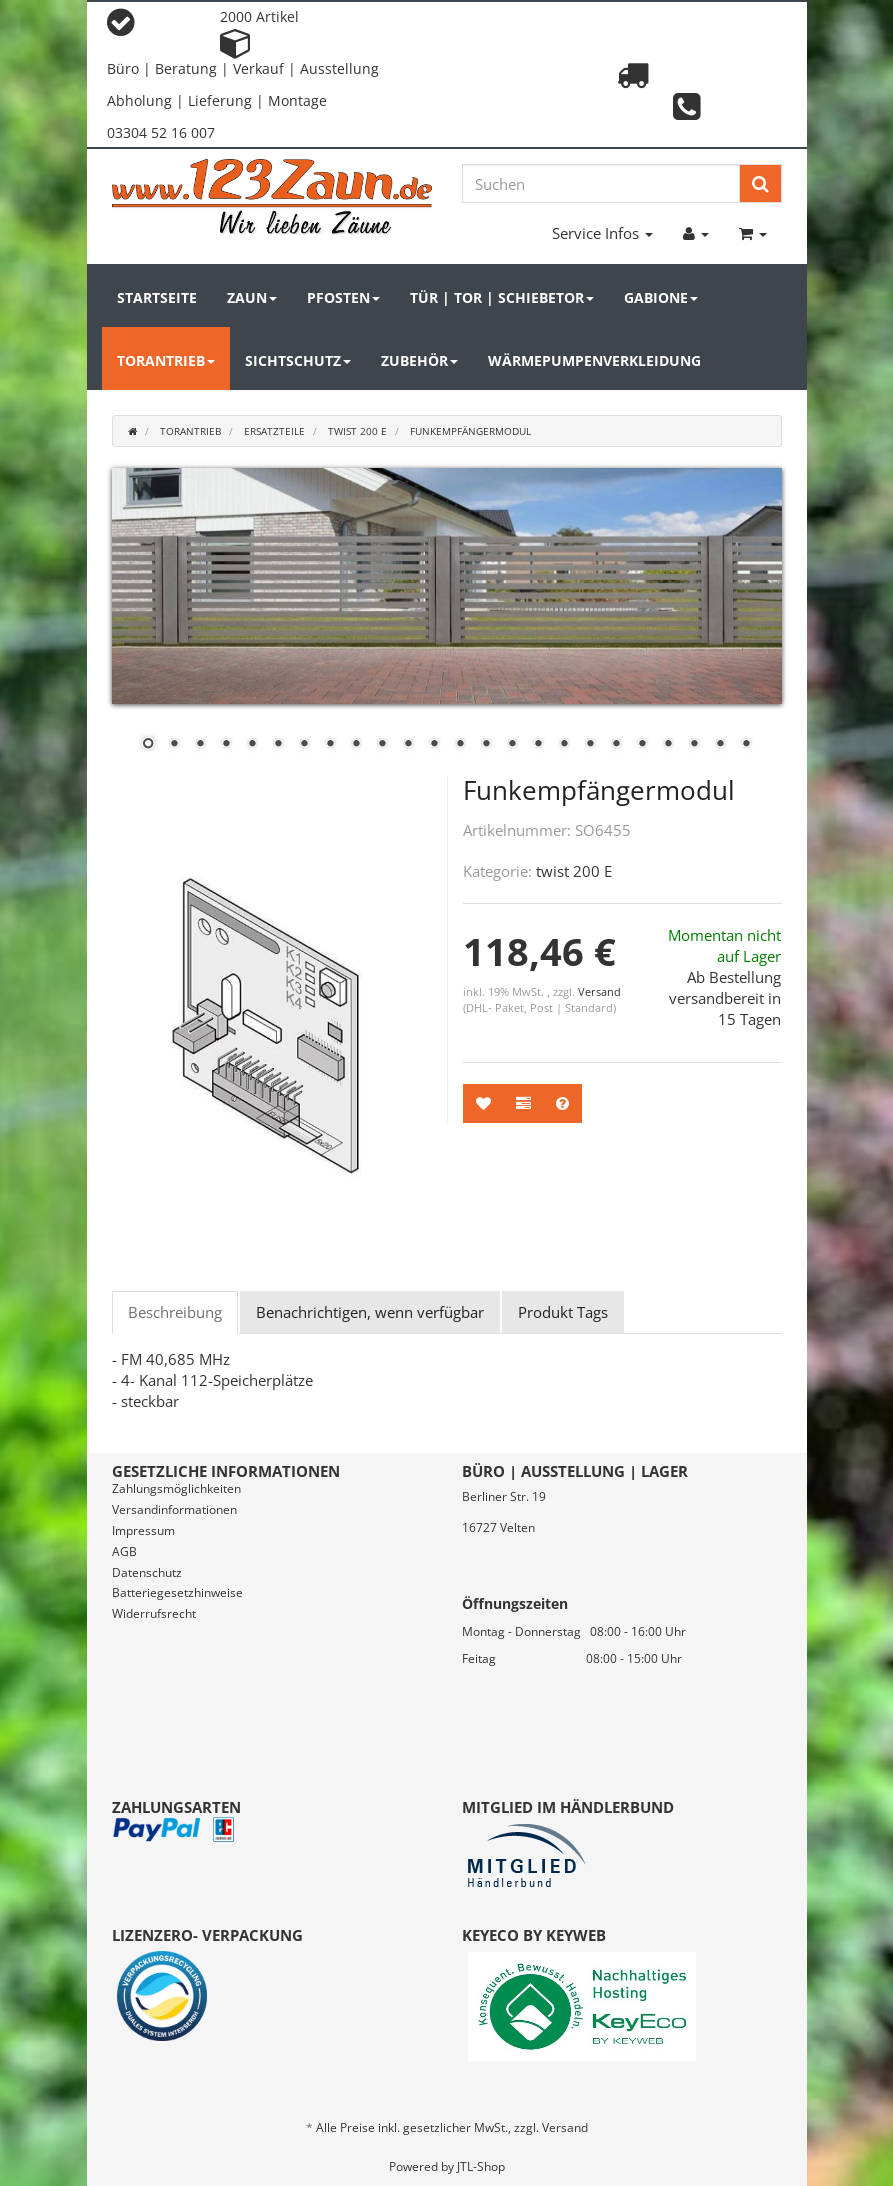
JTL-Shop (481, 2166)
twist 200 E (574, 871)
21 (668, 745)
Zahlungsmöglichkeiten (176, 1488)
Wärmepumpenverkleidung (594, 360)
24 (746, 745)
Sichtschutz (298, 360)
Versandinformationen (174, 1509)
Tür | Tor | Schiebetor (502, 297)
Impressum (143, 1530)
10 (382, 745)
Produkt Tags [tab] (563, 1312)
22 (694, 745)
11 (408, 745)
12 (434, 745)
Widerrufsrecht (154, 1613)
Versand (599, 991)
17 (564, 745)
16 (538, 745)
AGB (124, 1551)
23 (720, 745)
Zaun (252, 297)
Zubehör (419, 360)
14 (486, 745)
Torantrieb (166, 360)
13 (460, 745)
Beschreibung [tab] (175, 1312)
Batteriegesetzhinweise (177, 1592)
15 (512, 745)
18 (590, 745)
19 (616, 745)
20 (642, 745)
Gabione (661, 297)
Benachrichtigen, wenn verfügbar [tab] (370, 1312)
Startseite (157, 297)
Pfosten (343, 297)
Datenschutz (147, 1572)
